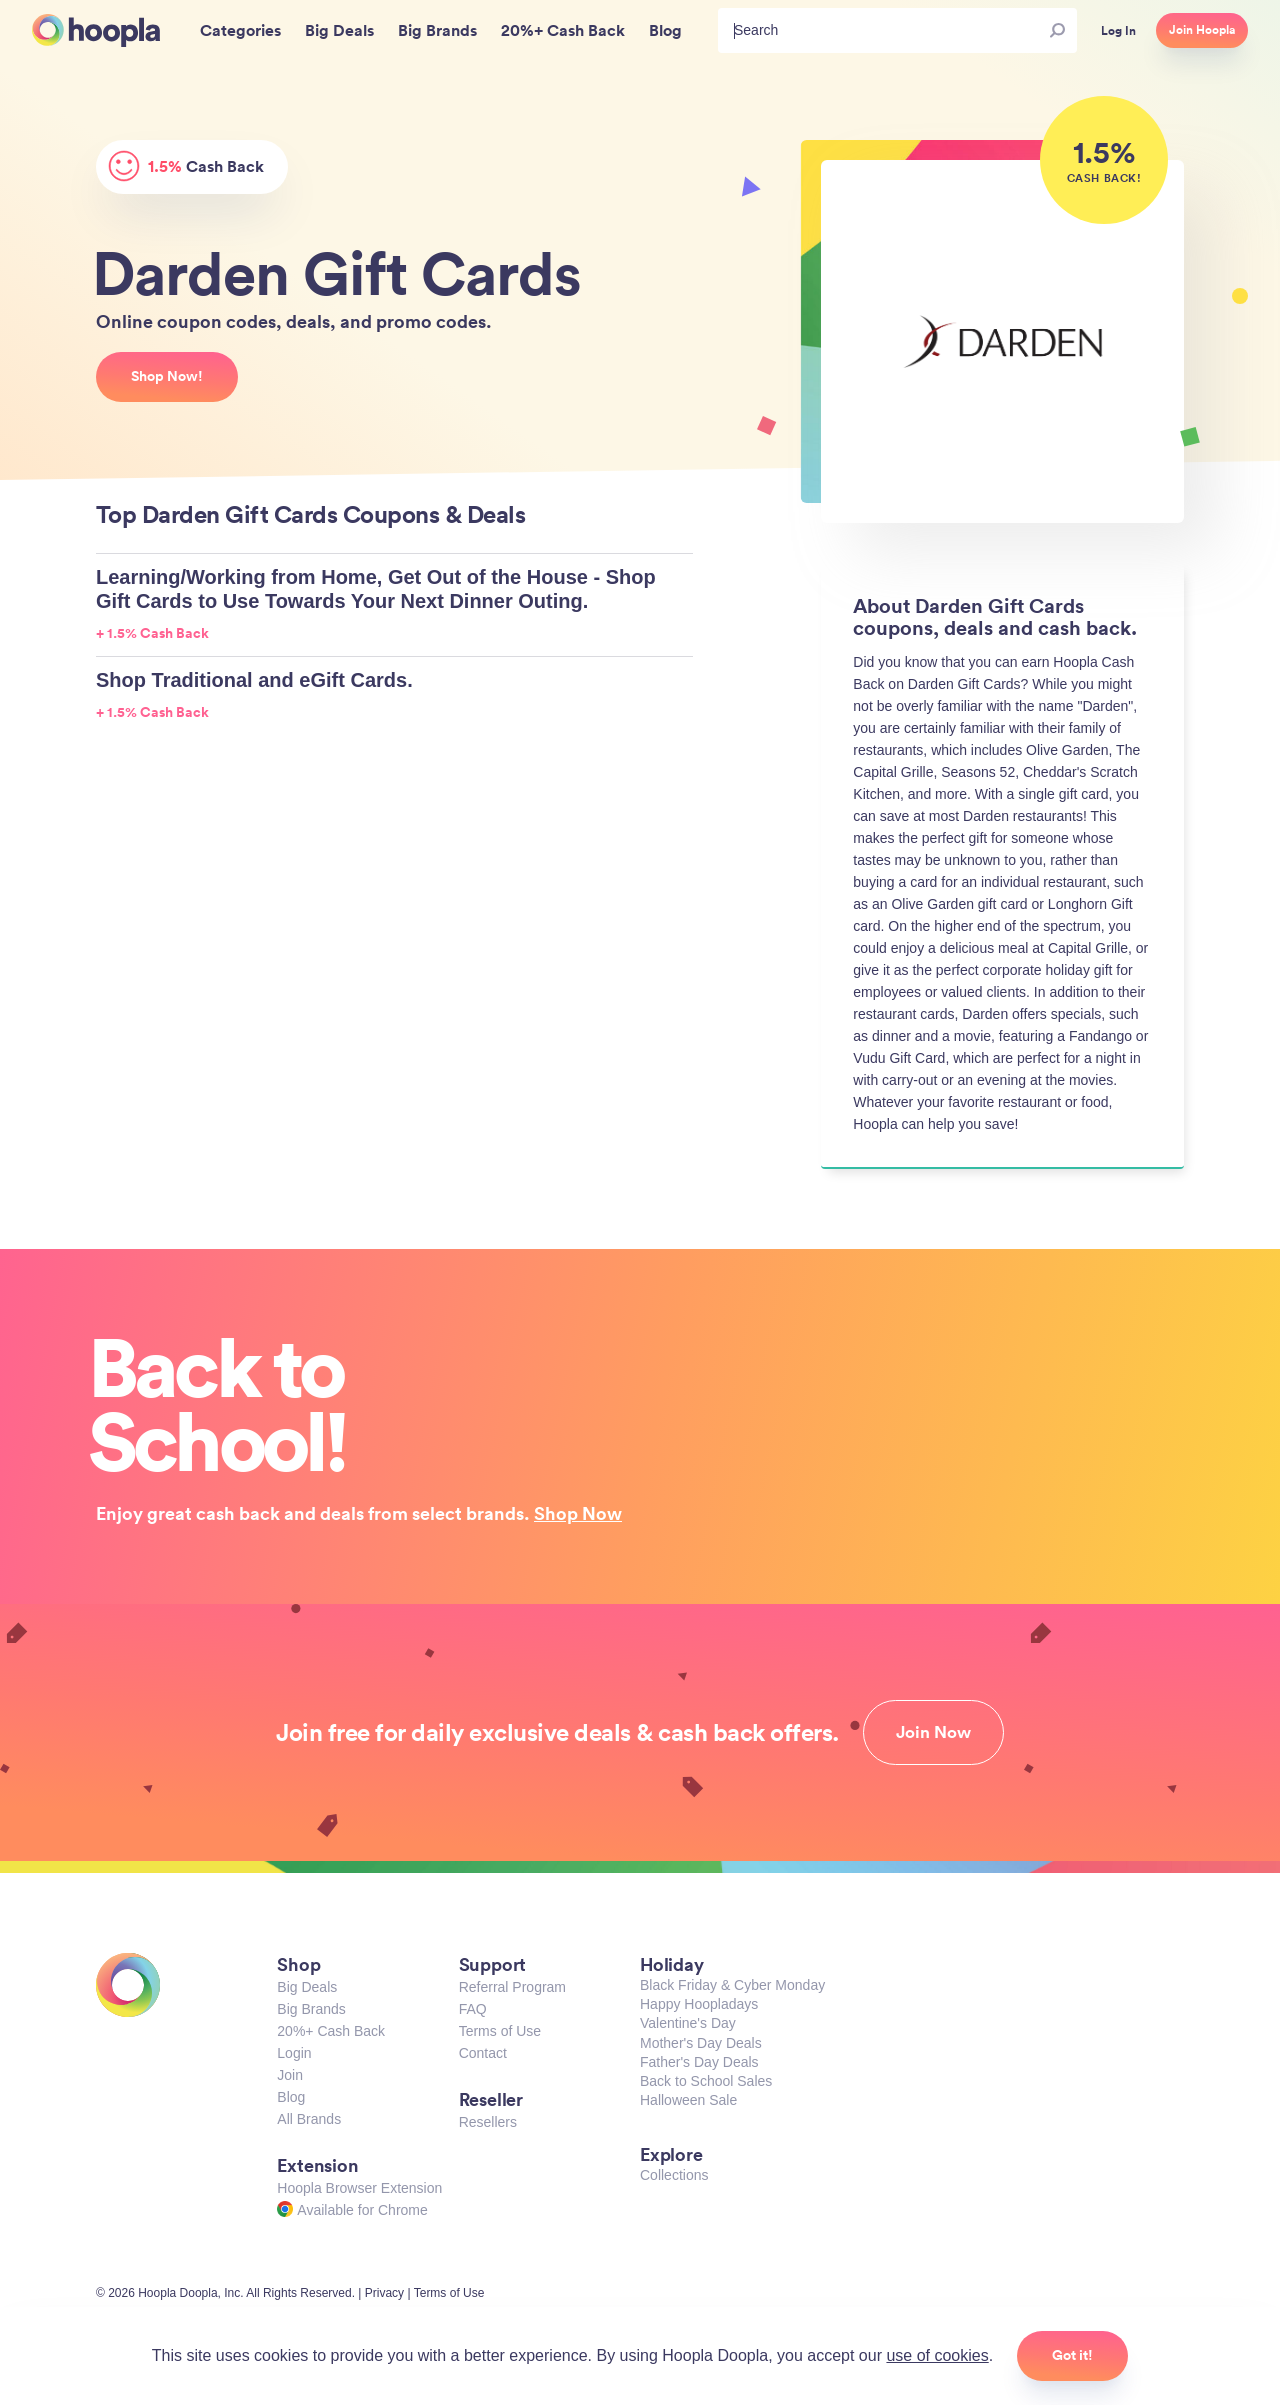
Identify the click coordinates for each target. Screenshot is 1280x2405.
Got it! (1072, 2355)
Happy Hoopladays (699, 2004)
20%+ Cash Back (331, 2031)
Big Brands (311, 2009)
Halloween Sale (688, 2100)
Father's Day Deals (699, 2062)
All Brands (309, 2119)
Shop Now (578, 1513)
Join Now (933, 1732)
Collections (674, 2175)
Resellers (488, 2122)
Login (294, 2053)
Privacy (384, 2293)
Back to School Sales (706, 2081)
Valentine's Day (688, 2023)
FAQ (473, 2009)
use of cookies (937, 2355)
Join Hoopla (1202, 30)
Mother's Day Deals (701, 2043)
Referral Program (512, 1987)
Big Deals (307, 1987)
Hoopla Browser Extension (359, 2188)
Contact (483, 2053)
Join (290, 2075)
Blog (291, 2097)
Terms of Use (500, 2031)
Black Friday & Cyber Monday (732, 1985)
